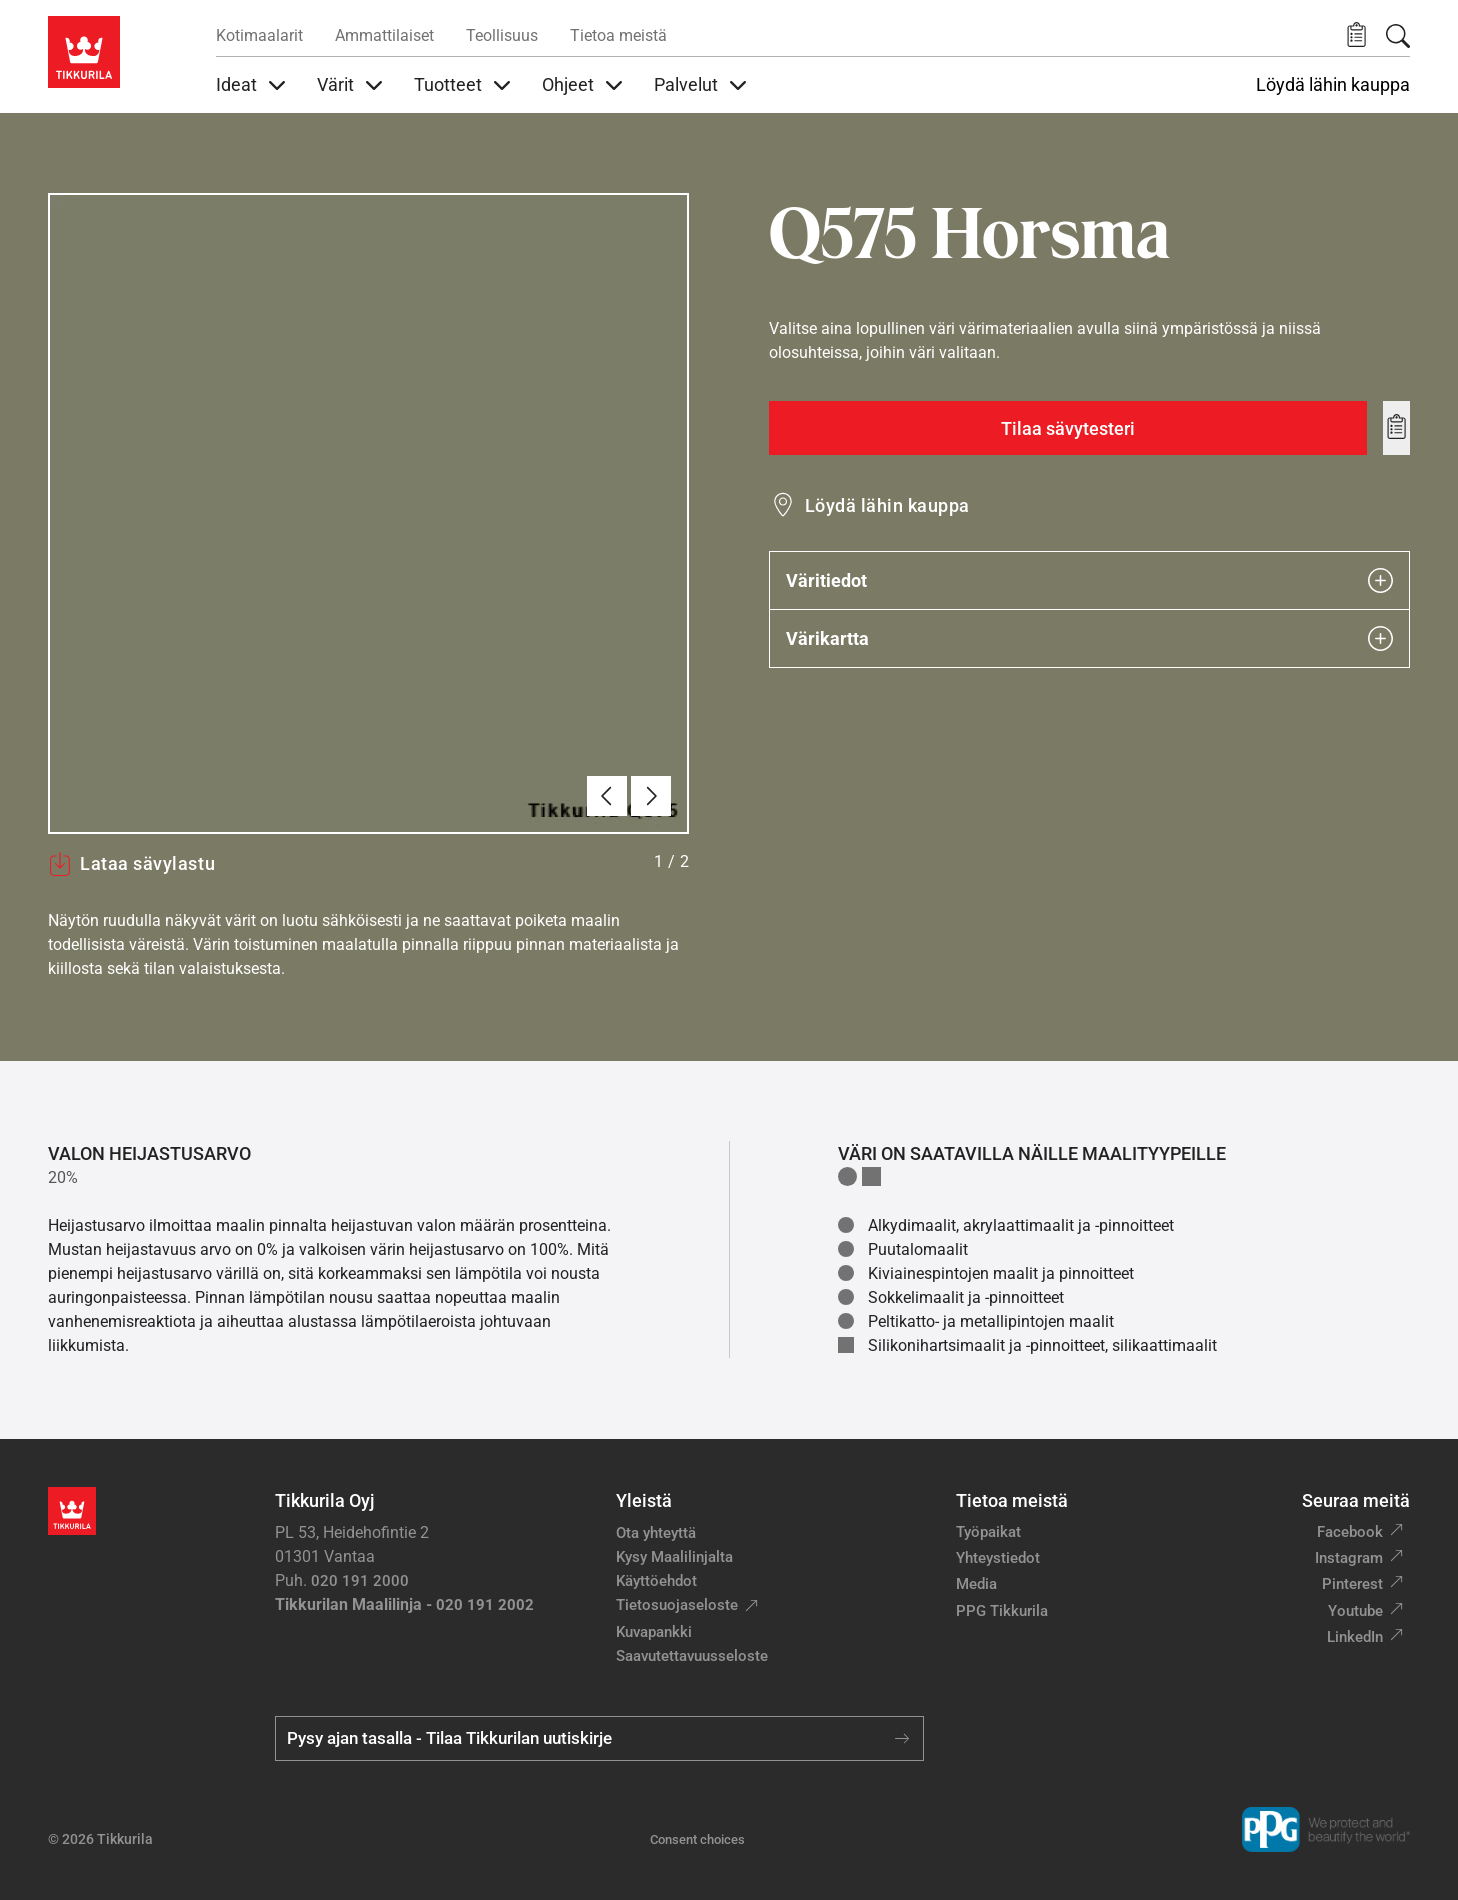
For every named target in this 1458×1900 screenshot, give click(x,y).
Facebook (1350, 1532)
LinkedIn (1355, 1637)
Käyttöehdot (656, 1581)
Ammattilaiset (384, 35)
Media (976, 1584)
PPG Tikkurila (1002, 1611)
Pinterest (1352, 1584)
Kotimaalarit (259, 35)
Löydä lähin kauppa (1333, 85)
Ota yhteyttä (656, 1533)
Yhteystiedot (998, 1558)
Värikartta (1089, 638)
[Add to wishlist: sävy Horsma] (1396, 428)
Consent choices (697, 1839)
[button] (1356, 35)
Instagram (1349, 1558)
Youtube (1355, 1611)
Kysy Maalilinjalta (674, 1557)
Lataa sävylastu (131, 864)
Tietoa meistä (618, 35)
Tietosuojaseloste (677, 1605)
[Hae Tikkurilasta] (1398, 36)
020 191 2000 (360, 1581)
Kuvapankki (654, 1632)
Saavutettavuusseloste (692, 1656)
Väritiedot (1089, 580)
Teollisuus (502, 35)
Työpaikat (988, 1532)
